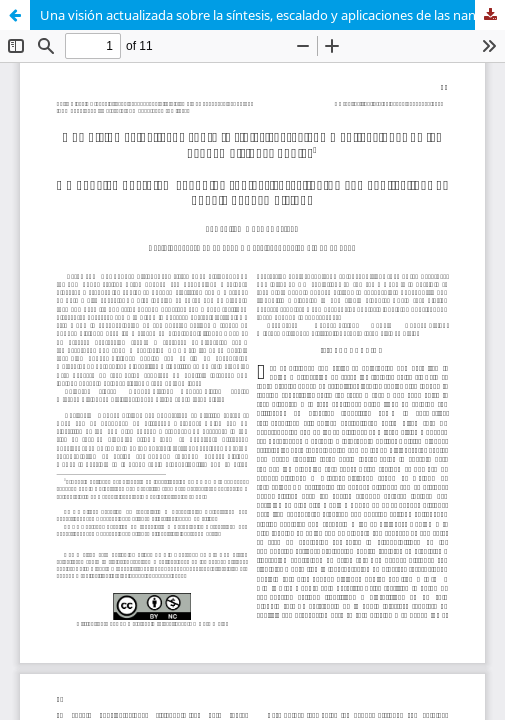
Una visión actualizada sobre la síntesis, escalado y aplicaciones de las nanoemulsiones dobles (272, 15)
